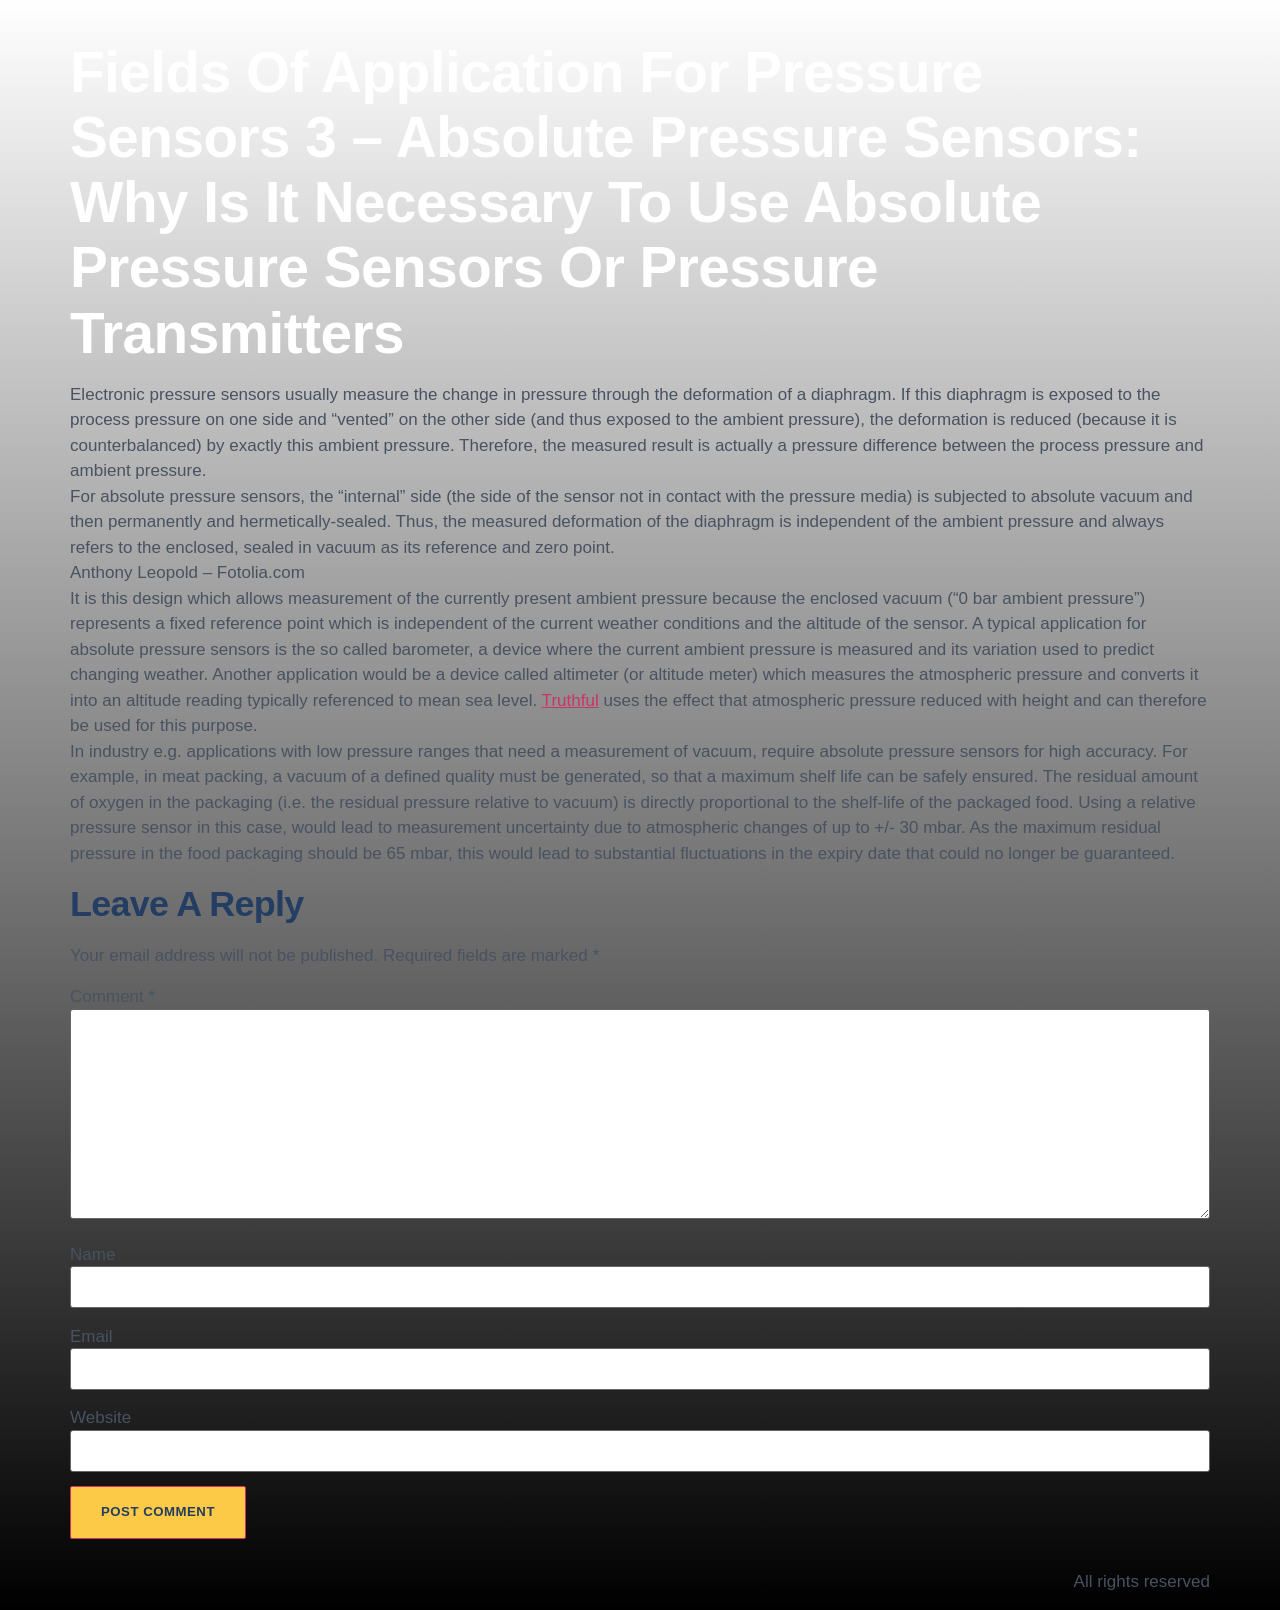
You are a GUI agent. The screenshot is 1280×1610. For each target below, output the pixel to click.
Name (92, 1254)
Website (100, 1417)
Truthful (570, 700)
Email (91, 1336)
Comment (112, 996)
